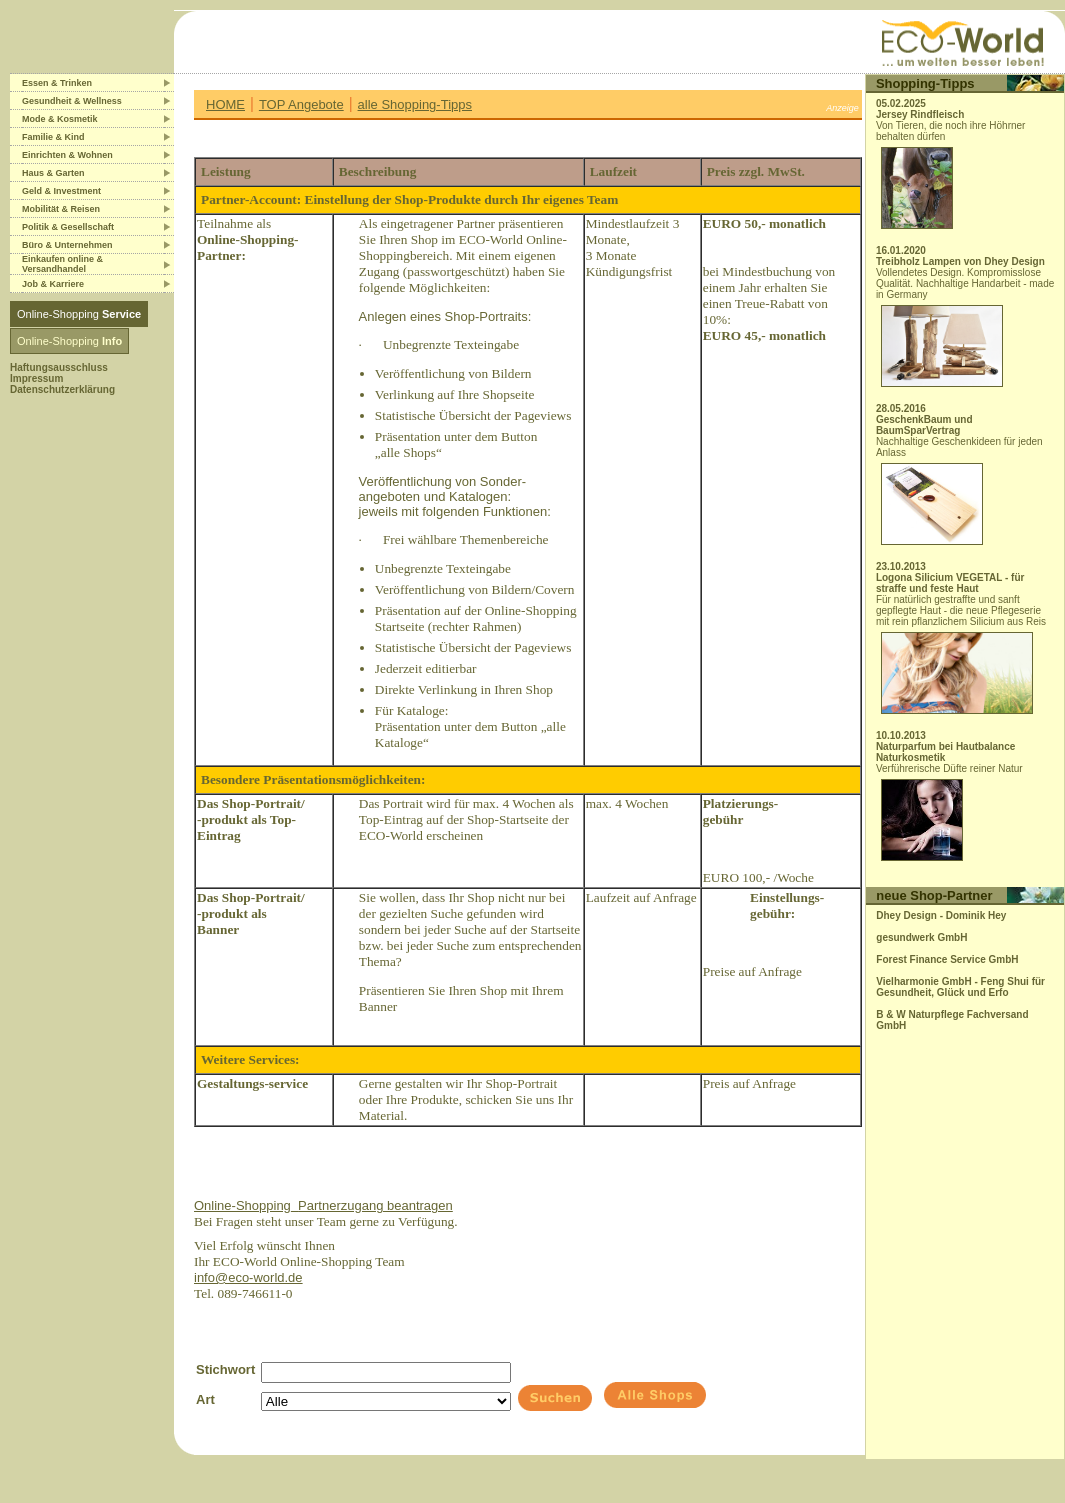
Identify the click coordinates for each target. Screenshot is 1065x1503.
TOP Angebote (301, 104)
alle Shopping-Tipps (415, 104)
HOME (225, 104)
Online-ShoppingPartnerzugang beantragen (323, 1205)
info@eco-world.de (248, 1277)
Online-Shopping (79, 314)
